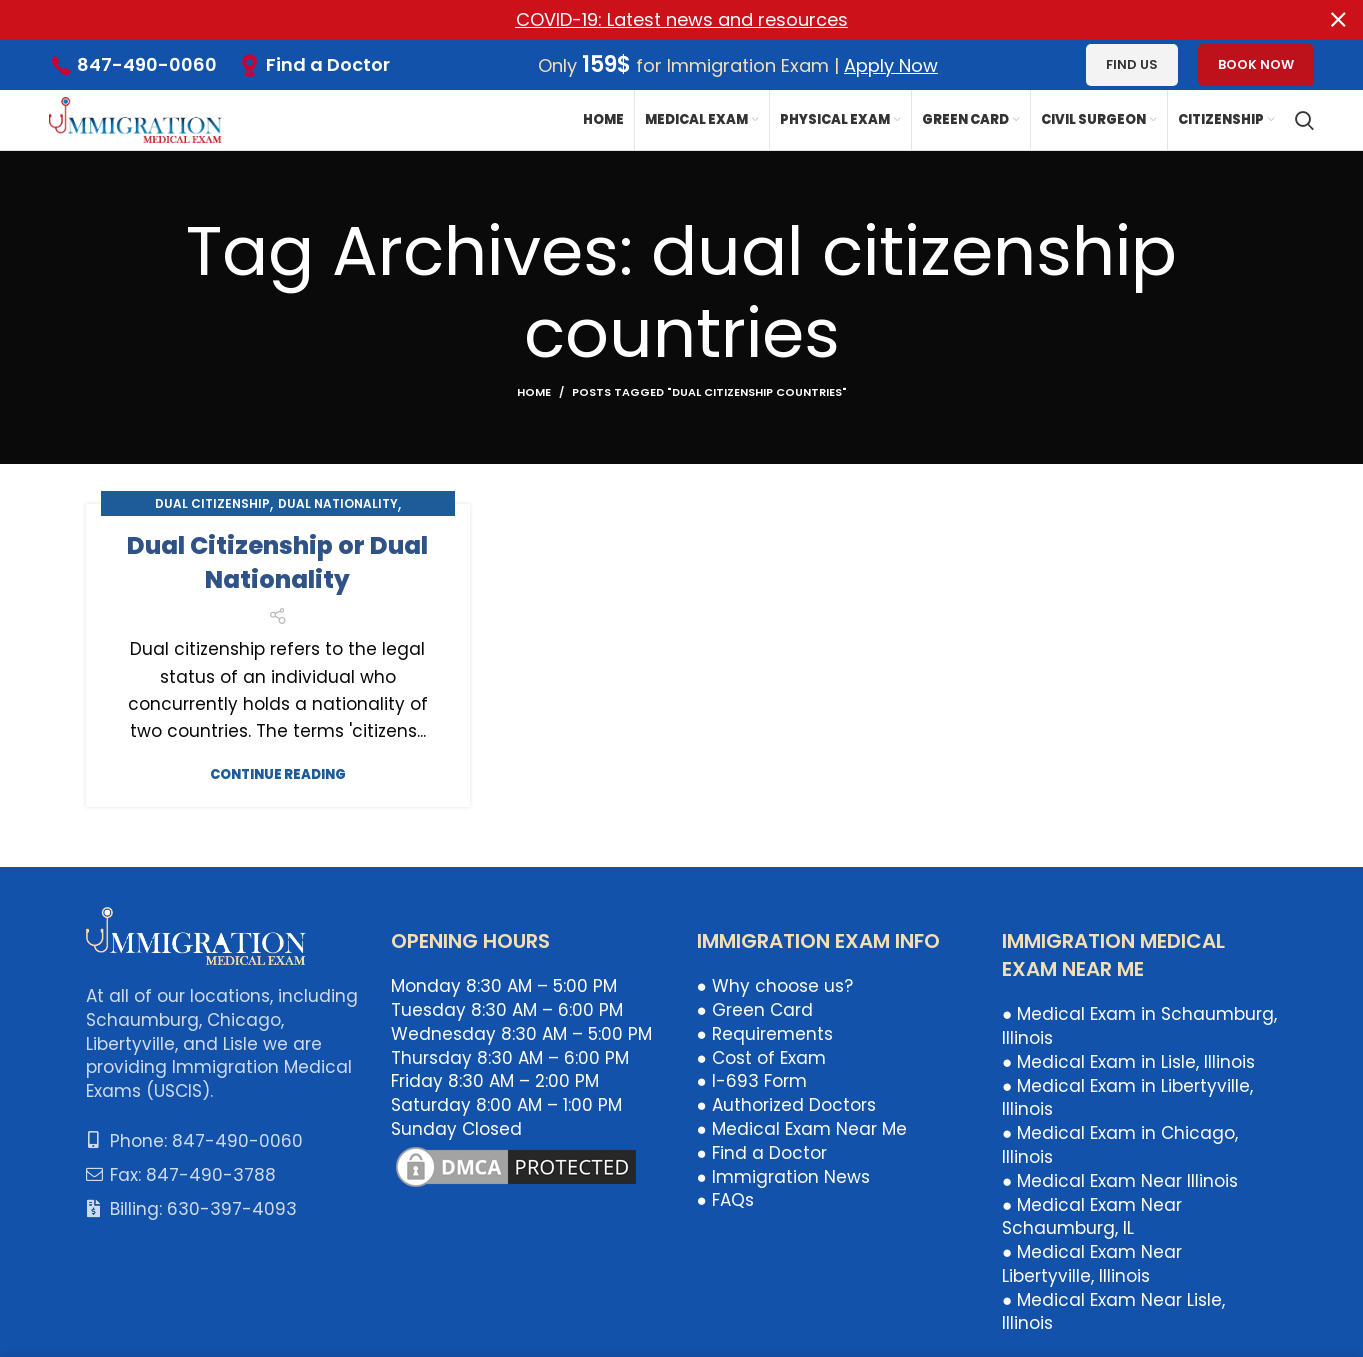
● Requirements (765, 1033)
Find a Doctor (328, 63)
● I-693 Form (752, 1081)
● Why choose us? (775, 986)
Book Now (1256, 64)
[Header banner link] (651, 20)
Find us (1132, 64)
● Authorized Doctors (786, 1105)
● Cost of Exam (761, 1057)
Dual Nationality (338, 503)
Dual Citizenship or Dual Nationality (277, 562)
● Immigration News (783, 1176)
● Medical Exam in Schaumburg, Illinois (1139, 1026)
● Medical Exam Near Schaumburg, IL (1092, 1216)
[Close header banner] (1338, 20)
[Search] (1304, 120)
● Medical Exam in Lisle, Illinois (1128, 1061)
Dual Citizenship (212, 503)
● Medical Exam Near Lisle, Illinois (1113, 1311)
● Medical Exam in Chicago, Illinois (1120, 1145)
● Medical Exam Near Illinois (1120, 1180)
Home (534, 392)
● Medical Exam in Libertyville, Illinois (1127, 1097)
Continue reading (278, 774)
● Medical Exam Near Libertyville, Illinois (1092, 1264)
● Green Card (755, 1010)
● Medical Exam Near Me (802, 1129)
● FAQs (725, 1200)
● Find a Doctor (762, 1152)
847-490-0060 (147, 64)
